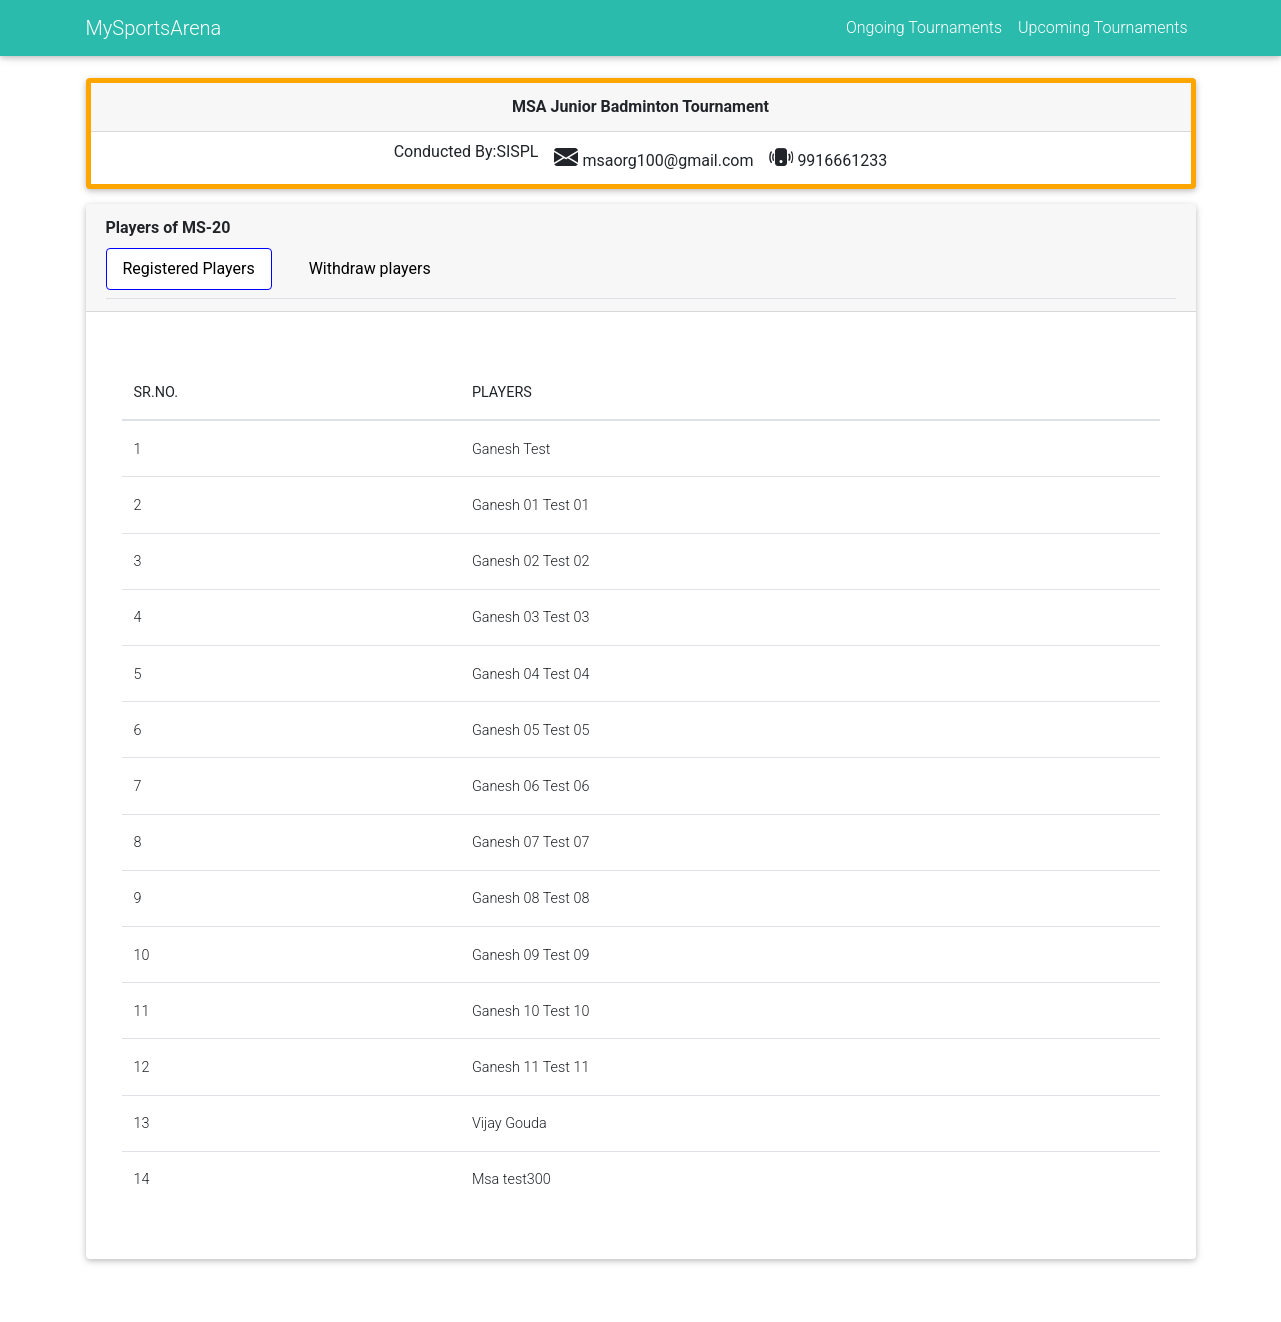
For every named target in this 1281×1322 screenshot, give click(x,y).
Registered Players (189, 268)
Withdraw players (370, 268)
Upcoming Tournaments (1102, 27)
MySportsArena (154, 28)
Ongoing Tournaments (924, 27)
